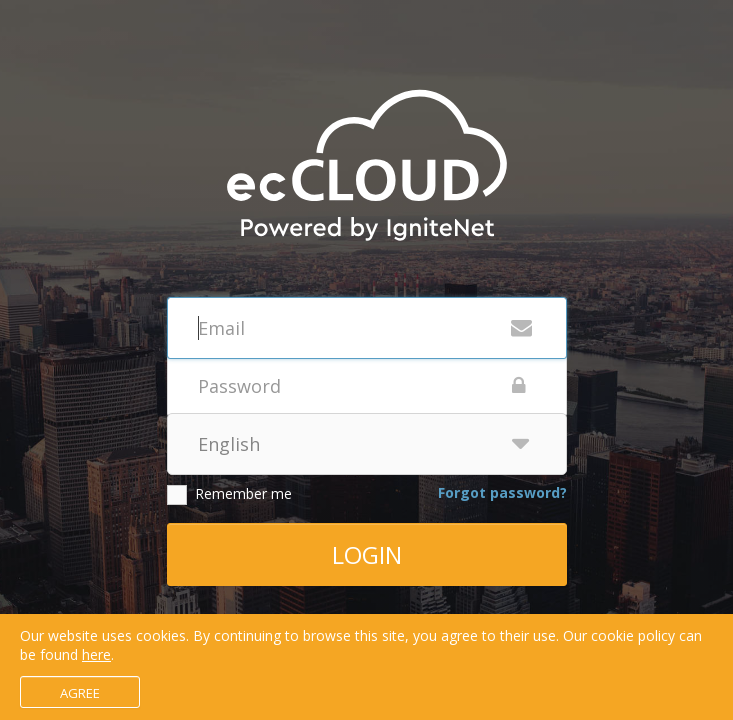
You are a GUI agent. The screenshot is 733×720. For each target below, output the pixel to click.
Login (367, 554)
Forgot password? (502, 492)
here (96, 654)
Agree (80, 693)
